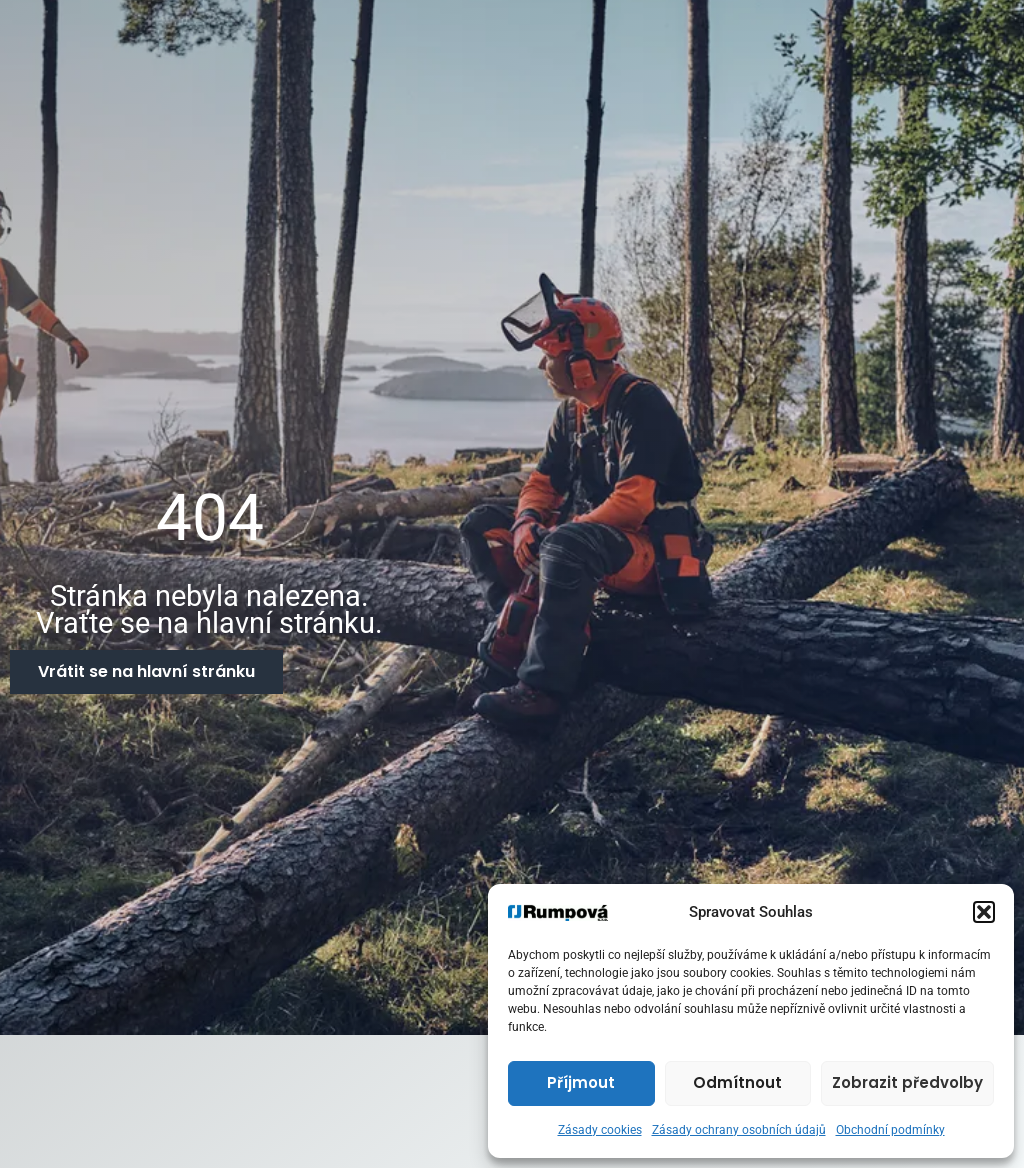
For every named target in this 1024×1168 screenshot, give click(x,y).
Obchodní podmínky (890, 1130)
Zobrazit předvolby (907, 1082)
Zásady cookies (600, 1130)
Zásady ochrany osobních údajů (739, 1130)
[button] (984, 912)
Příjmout (581, 1082)
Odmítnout (737, 1082)
